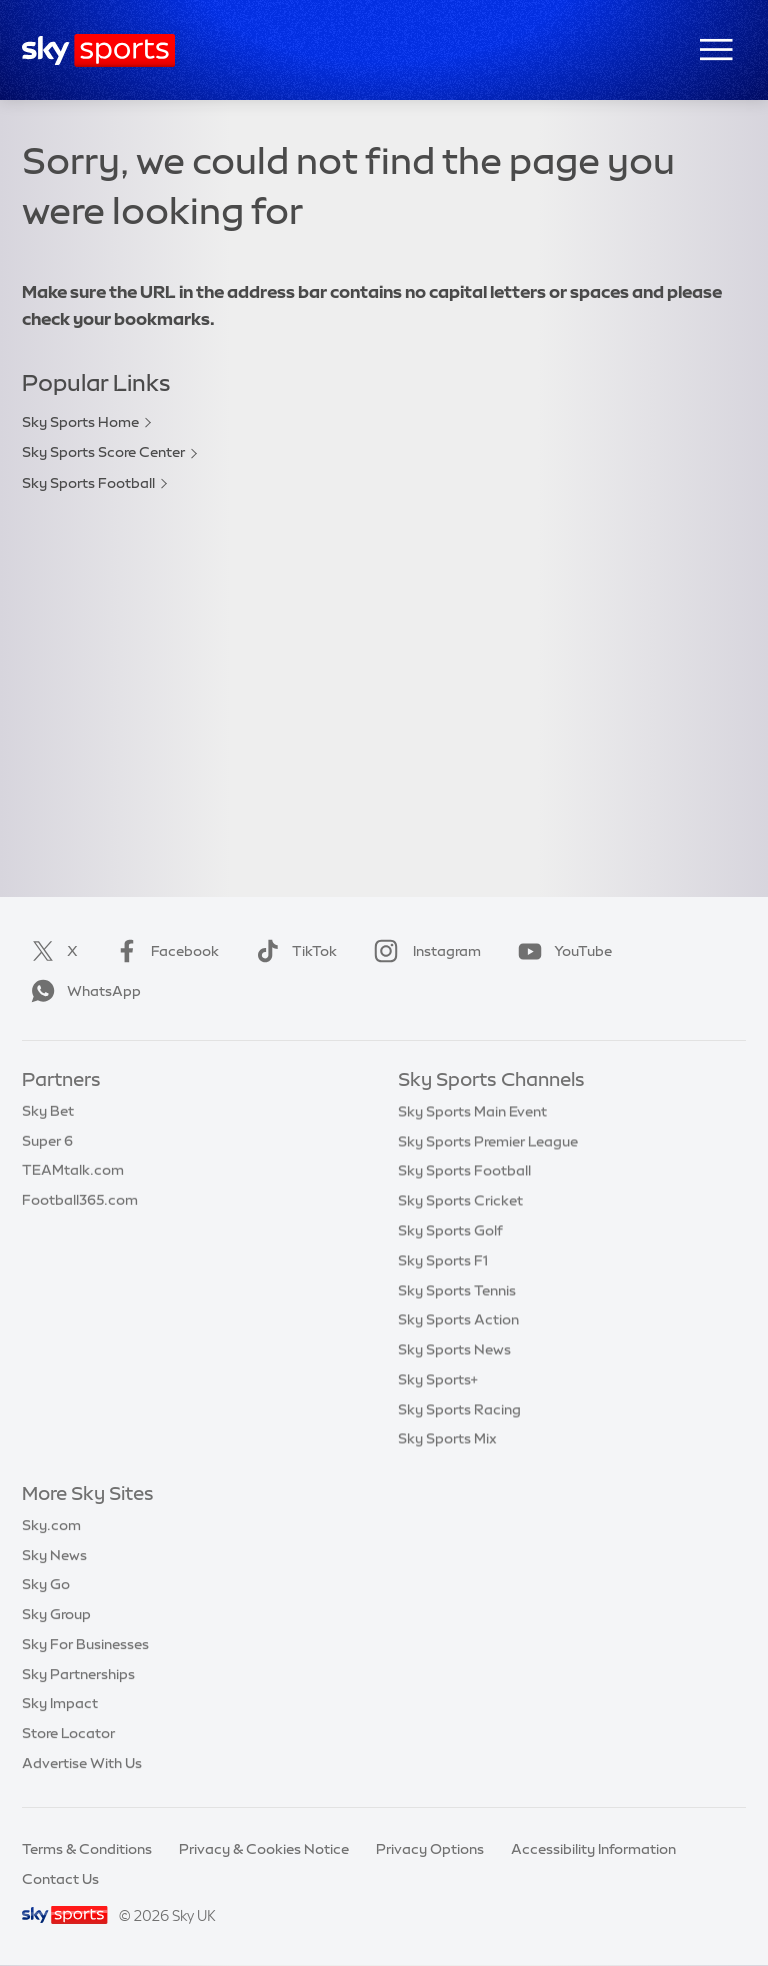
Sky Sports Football (88, 483)
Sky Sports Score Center (103, 452)
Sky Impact (60, 1703)
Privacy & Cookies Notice (264, 1849)
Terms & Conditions (87, 1849)
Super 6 (47, 1141)
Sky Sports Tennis (457, 1290)
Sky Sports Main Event (472, 1111)
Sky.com (51, 1525)
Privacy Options (430, 1849)
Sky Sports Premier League (488, 1141)
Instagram (423, 951)
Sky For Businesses (85, 1644)
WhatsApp (82, 991)
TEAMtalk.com (73, 1170)
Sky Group (56, 1614)
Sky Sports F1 (443, 1260)
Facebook (163, 951)
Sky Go (46, 1584)
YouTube (561, 951)
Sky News (54, 1555)
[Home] (98, 50)
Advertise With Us (82, 1763)
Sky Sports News (454, 1349)
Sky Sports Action (458, 1319)
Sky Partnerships (78, 1674)
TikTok (292, 951)
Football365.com (80, 1200)
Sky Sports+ (438, 1379)
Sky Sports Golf (450, 1230)
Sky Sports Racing (459, 1409)
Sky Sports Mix (447, 1438)
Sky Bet (48, 1111)
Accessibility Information (593, 1849)
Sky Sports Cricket (460, 1200)
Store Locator (68, 1733)
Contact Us (60, 1879)
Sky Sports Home (80, 422)
